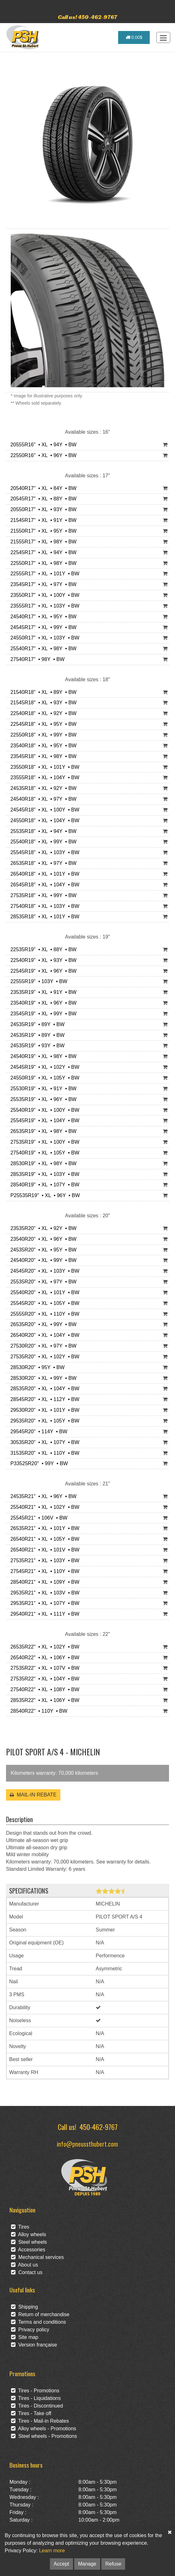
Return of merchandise (40, 2314)
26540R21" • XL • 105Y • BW (43, 1539)
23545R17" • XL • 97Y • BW (42, 584)
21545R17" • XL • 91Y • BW (42, 520)
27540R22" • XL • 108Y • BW (43, 1689)
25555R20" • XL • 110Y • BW (43, 1314)
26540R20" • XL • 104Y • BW (43, 1335)
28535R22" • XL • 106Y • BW (43, 1700)
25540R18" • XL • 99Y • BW (42, 841)
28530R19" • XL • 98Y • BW (42, 1163)
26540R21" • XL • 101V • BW (43, 1549)
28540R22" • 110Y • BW (37, 1711)
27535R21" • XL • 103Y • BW (43, 1560)
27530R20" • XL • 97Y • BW (42, 1346)
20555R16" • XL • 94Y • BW (42, 444)
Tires (20, 2227)
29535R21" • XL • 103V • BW (43, 1592)
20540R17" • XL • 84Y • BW (42, 488)
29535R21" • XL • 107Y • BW (43, 1603)
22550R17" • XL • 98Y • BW (42, 563)
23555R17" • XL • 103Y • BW (43, 606)
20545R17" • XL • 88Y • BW (42, 498)
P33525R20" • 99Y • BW (38, 1463)
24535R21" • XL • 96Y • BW (42, 1496)
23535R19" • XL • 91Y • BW (42, 992)
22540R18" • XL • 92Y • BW (42, 713)
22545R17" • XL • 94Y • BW (42, 552)
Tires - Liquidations (36, 2398)
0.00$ (134, 37)
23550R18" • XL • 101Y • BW (43, 767)
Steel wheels (29, 2242)
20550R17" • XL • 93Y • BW (42, 509)
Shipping (24, 2307)
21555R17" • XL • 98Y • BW (42, 541)
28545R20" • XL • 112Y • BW (43, 1399)
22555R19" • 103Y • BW (37, 981)
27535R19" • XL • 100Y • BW (43, 1142)
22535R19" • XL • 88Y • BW (42, 949)
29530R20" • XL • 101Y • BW (43, 1410)
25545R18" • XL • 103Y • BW (43, 852)
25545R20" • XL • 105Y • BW (43, 1303)
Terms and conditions (38, 2322)
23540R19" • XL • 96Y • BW (42, 1003)
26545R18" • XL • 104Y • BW (43, 884)
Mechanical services (37, 2257)
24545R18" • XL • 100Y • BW (43, 809)
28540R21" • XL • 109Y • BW (43, 1582)
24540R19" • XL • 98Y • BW (42, 1056)
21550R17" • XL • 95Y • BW (42, 531)
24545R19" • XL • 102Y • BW (43, 1067)
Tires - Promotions (35, 2390)
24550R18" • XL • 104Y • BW (43, 820)
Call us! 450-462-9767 (87, 17)
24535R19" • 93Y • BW (36, 1045)
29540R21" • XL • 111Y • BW (43, 1614)
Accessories (28, 2249)
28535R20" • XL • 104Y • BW (43, 1388)
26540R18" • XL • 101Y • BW (43, 874)
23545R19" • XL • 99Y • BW (42, 1013)
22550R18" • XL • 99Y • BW (42, 734)
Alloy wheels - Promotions (43, 2428)
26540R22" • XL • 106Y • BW (43, 1657)
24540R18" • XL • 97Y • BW (42, 799)
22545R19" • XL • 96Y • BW (42, 971)
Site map (24, 2337)
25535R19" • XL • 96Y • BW (42, 1099)
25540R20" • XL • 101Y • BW (43, 1292)
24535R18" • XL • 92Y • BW (42, 788)
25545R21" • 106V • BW (37, 1518)
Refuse (113, 2564)
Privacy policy (30, 2329)
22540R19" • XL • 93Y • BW (42, 960)
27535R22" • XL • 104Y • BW (43, 1678)
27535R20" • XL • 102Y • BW (43, 1356)
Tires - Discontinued (37, 2405)
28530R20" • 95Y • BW (36, 1367)
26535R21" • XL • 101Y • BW (43, 1528)
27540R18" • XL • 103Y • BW (43, 906)
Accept (61, 2564)
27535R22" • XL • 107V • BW (43, 1668)
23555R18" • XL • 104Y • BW (43, 777)
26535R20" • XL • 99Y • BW (42, 1324)
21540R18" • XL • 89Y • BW (42, 692)
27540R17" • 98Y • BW (36, 659)
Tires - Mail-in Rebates (40, 2421)
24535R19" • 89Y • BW (36, 1024)
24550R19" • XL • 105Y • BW (43, 1077)
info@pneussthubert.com (87, 2144)
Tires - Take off (31, 2413)
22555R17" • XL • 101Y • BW (43, 573)
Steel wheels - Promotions (44, 2436)
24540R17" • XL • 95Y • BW (42, 616)
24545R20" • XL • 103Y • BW (43, 1271)
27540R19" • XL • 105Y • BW (43, 1152)
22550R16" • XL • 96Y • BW (42, 455)
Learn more (52, 2550)
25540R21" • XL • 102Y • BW (43, 1507)
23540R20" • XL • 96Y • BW (42, 1239)
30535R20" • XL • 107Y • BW (43, 1442)
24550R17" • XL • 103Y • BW (43, 637)
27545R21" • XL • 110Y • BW (43, 1571)
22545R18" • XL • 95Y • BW (42, 724)
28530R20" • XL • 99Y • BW (42, 1378)
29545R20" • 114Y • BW (37, 1431)
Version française (34, 2344)
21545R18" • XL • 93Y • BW (42, 702)
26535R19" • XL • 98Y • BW (42, 1131)
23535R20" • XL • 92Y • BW (42, 1228)
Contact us (26, 2272)
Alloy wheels (28, 2234)
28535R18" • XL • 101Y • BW (43, 916)
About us (24, 2264)
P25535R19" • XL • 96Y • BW (44, 1195)
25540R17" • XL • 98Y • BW (42, 648)
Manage (87, 2564)
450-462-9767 (99, 2126)
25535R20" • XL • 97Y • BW (42, 1281)
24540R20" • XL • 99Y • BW (42, 1260)
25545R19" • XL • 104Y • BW (43, 1120)
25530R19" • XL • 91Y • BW (42, 1088)
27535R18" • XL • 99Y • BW (42, 895)
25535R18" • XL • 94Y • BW (42, 831)
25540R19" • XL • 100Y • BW (43, 1110)
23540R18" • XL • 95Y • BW (42, 745)
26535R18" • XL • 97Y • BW (42, 863)
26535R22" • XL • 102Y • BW (43, 1646)
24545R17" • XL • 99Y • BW (42, 627)
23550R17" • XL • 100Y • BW (43, 595)
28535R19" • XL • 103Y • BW (43, 1174)
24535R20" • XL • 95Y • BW (42, 1249)
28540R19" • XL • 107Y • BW (43, 1184)
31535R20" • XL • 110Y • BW (43, 1453)
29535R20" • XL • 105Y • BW (43, 1420)
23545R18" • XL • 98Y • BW (42, 756)
